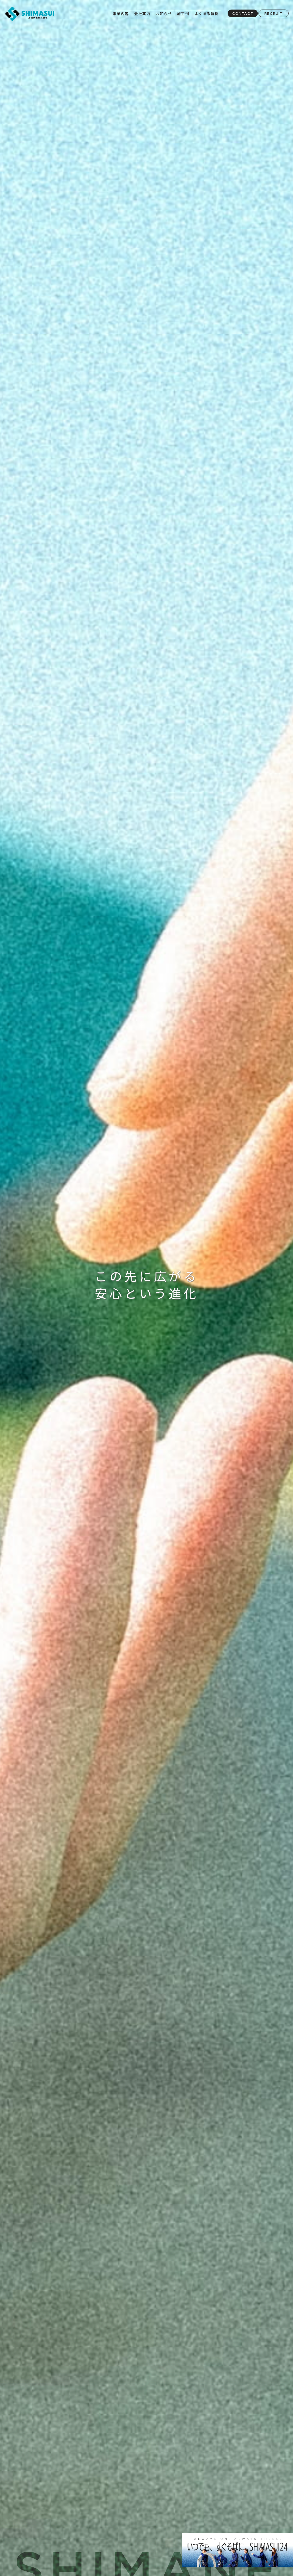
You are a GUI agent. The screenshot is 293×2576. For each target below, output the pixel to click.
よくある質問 (207, 13)
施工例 (183, 13)
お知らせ (164, 13)
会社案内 (142, 13)
